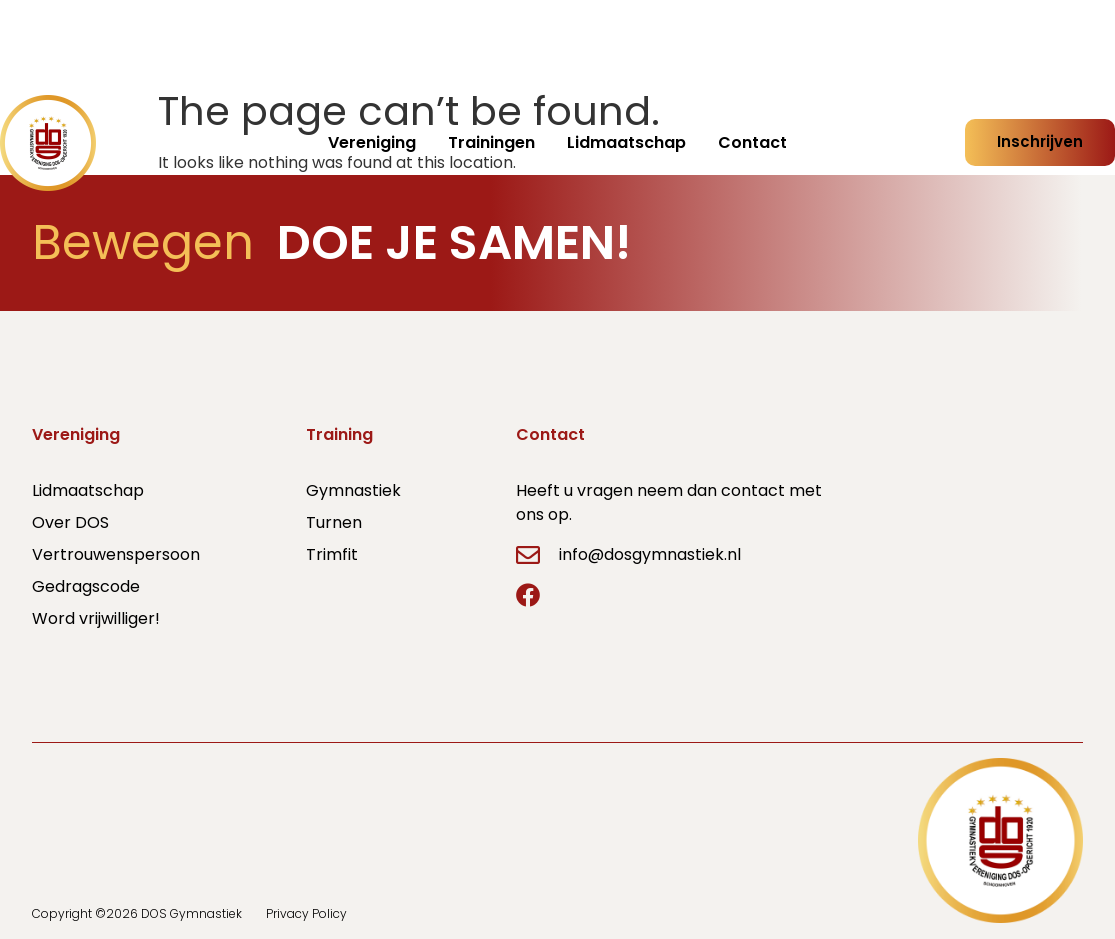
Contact (752, 142)
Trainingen (491, 142)
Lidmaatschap (626, 142)
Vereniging (372, 142)
